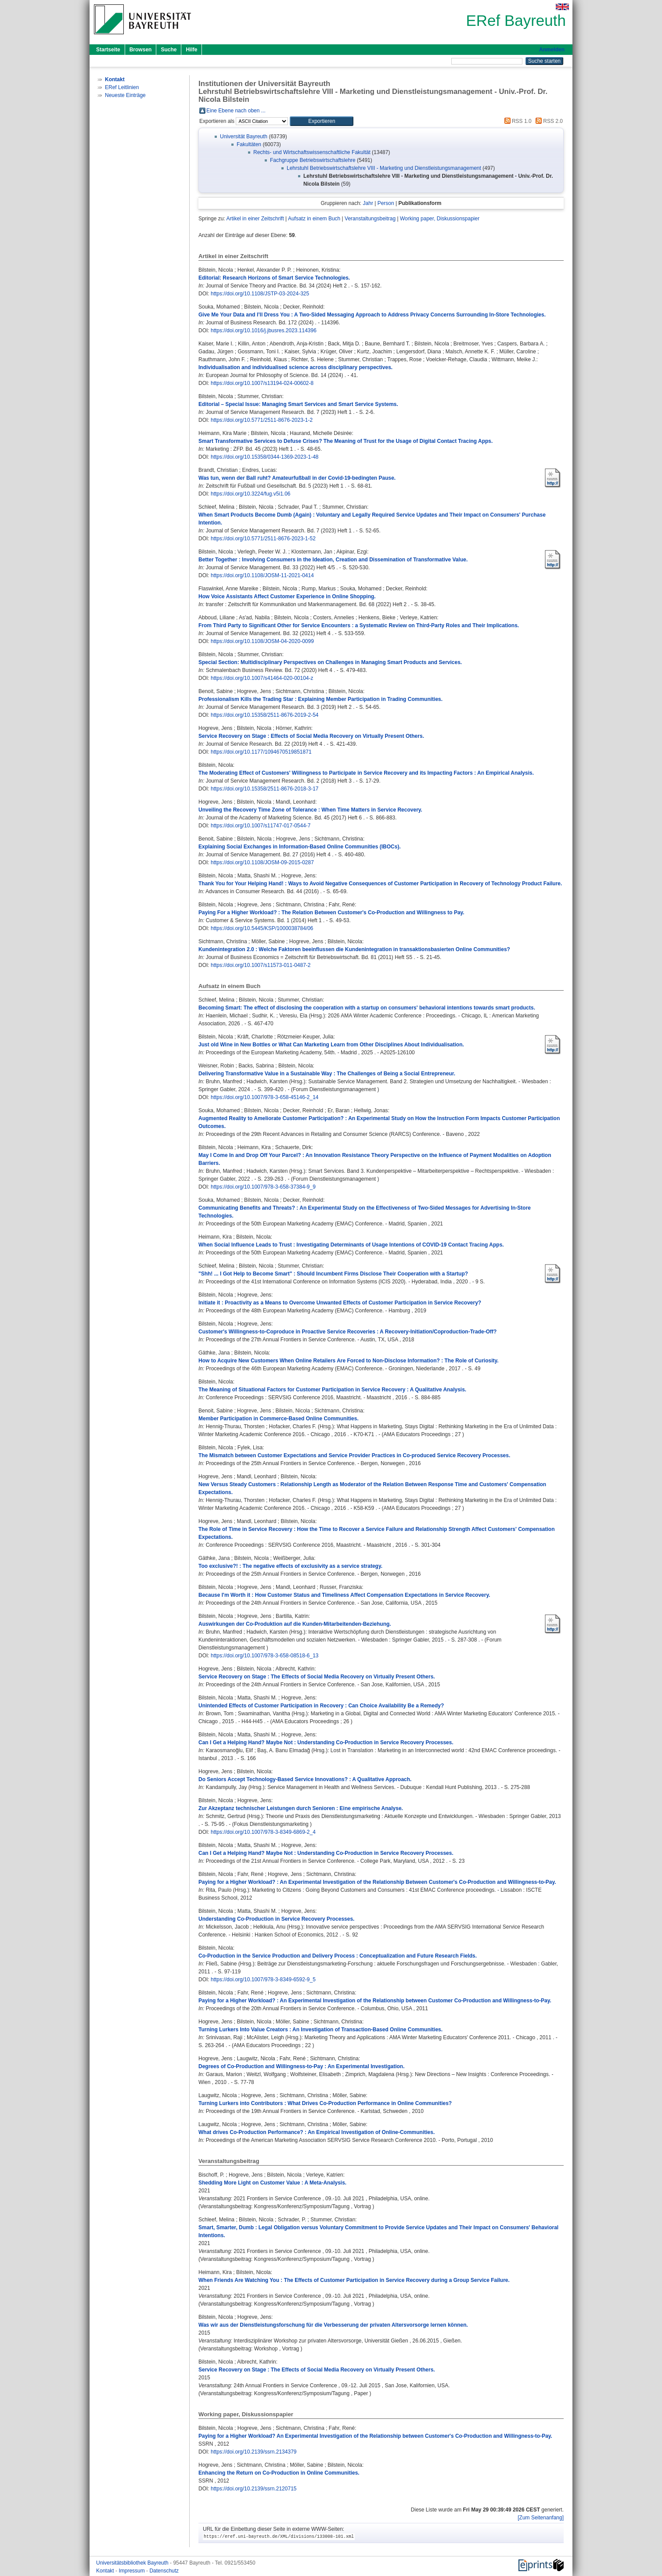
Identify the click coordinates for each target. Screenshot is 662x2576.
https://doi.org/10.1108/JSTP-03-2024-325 (260, 294)
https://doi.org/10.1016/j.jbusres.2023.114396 (264, 330)
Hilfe (191, 50)
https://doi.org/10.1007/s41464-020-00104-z (262, 678)
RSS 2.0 (548, 121)
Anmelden (552, 50)
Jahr (368, 203)
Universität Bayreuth (243, 136)
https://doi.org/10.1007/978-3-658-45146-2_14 (265, 1097)
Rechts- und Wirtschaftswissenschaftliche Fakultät (312, 152)
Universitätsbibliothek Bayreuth (133, 2563)
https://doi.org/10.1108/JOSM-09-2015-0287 (262, 862)
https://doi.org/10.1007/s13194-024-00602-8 (262, 383)
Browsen (141, 50)
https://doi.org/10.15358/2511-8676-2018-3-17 (265, 789)
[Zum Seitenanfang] (541, 2518)
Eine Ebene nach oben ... (236, 111)
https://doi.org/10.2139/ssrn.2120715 (253, 2489)
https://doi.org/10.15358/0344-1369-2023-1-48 (265, 457)
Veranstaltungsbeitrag (370, 219)
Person (386, 203)
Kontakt (105, 2571)
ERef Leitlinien (122, 87)
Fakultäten (249, 144)
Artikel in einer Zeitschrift (255, 219)
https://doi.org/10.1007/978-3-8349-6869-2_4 (263, 1832)
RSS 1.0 (517, 121)
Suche (168, 50)
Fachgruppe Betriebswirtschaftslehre (313, 160)
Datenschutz (164, 2571)
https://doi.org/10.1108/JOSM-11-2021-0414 (262, 575)
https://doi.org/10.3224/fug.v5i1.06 (250, 494)
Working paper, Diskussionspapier (439, 219)
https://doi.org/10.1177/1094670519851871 (261, 752)
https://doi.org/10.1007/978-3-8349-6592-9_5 (263, 1979)
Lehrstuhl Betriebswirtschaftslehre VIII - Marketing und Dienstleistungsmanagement (384, 168)
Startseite (108, 50)
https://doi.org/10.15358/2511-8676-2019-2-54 (265, 715)
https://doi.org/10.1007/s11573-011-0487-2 (261, 965)
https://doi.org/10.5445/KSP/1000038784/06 (262, 928)
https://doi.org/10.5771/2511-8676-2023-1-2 (262, 420)
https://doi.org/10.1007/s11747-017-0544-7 (261, 826)
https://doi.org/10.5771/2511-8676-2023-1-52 (263, 538)
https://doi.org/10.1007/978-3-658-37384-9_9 (263, 1187)
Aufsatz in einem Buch (314, 219)
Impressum (132, 2571)
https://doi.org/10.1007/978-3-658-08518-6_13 (265, 1656)
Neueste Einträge (125, 95)
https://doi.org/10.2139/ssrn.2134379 (253, 2452)
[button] (321, 121)
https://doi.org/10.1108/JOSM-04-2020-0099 (262, 641)
